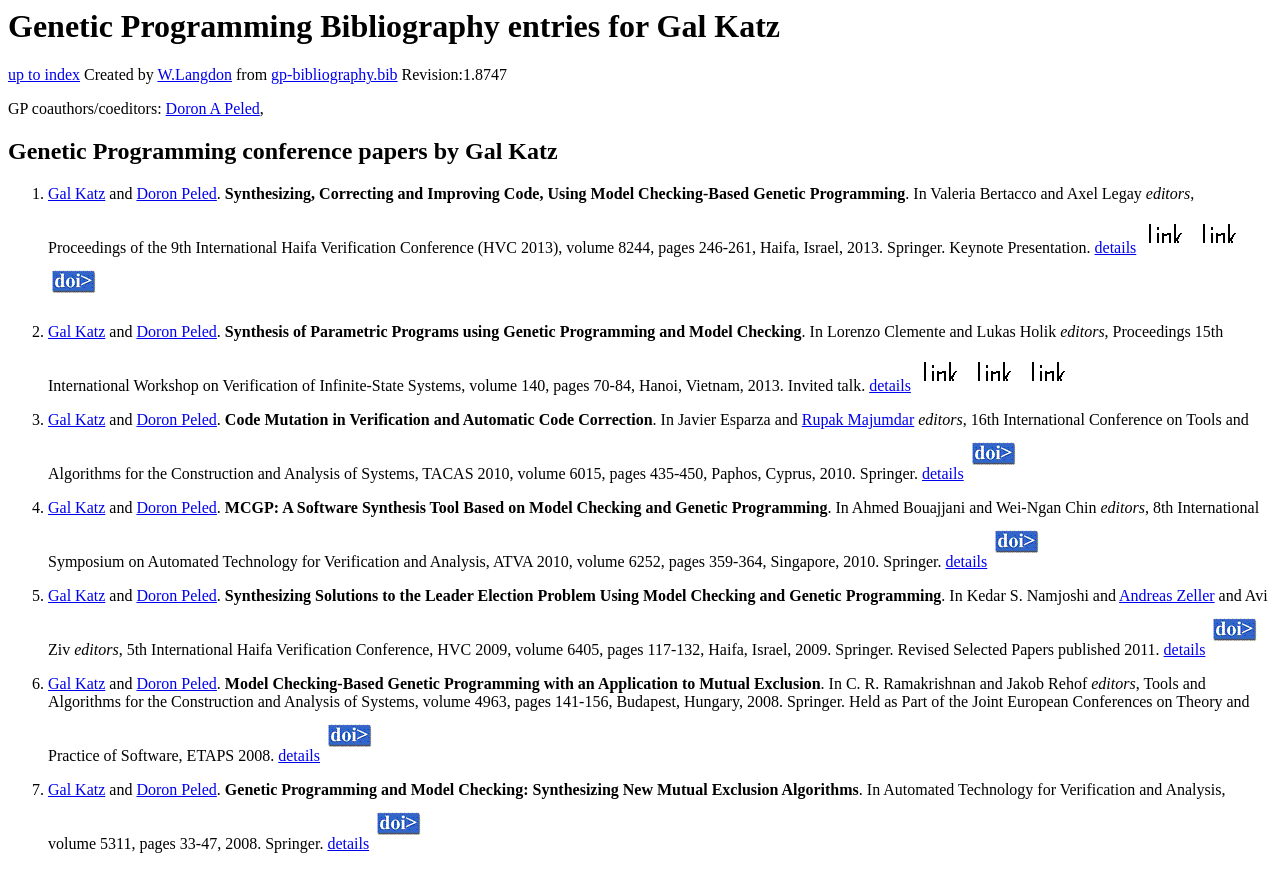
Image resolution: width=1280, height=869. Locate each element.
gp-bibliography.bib (334, 74)
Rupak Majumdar (858, 419)
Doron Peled (176, 193)
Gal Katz (76, 193)
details (1116, 247)
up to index (44, 74)
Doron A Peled (213, 108)
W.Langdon (194, 74)
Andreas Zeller (1167, 595)
